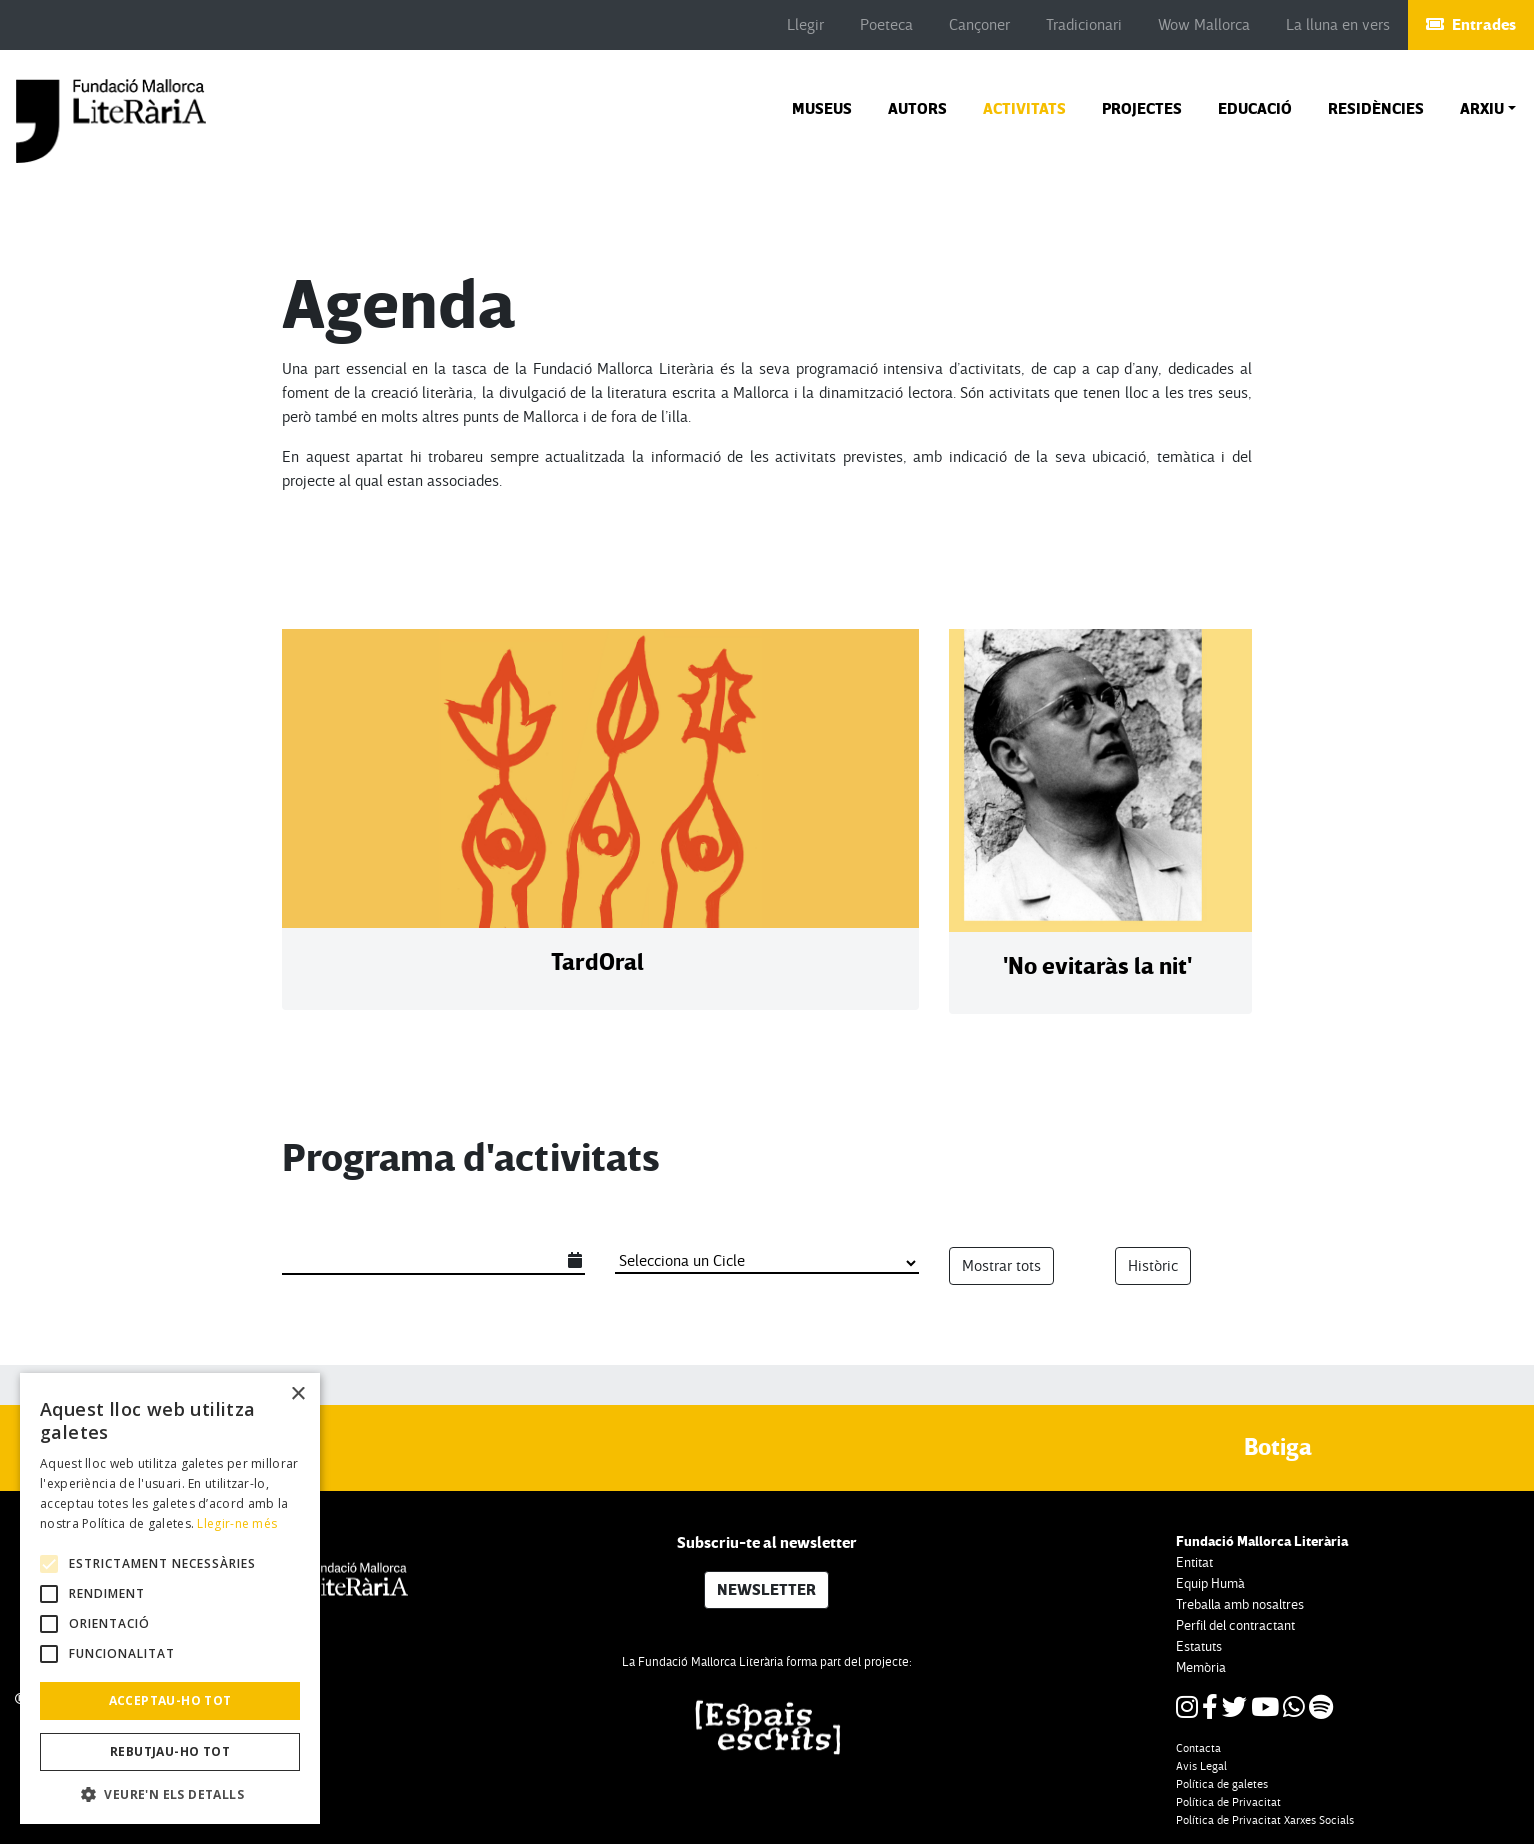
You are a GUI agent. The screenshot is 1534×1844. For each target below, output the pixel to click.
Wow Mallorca (1204, 25)
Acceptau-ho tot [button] (170, 1700)
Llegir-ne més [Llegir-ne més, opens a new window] (237, 1523)
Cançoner (979, 25)
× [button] (297, 1394)
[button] (1488, 109)
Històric (1153, 1266)
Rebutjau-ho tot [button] (170, 1751)
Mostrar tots (1001, 1266)
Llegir (805, 25)
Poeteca (886, 25)
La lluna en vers (1338, 25)
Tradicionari (1084, 25)
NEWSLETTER (766, 1590)
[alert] (170, 1598)
